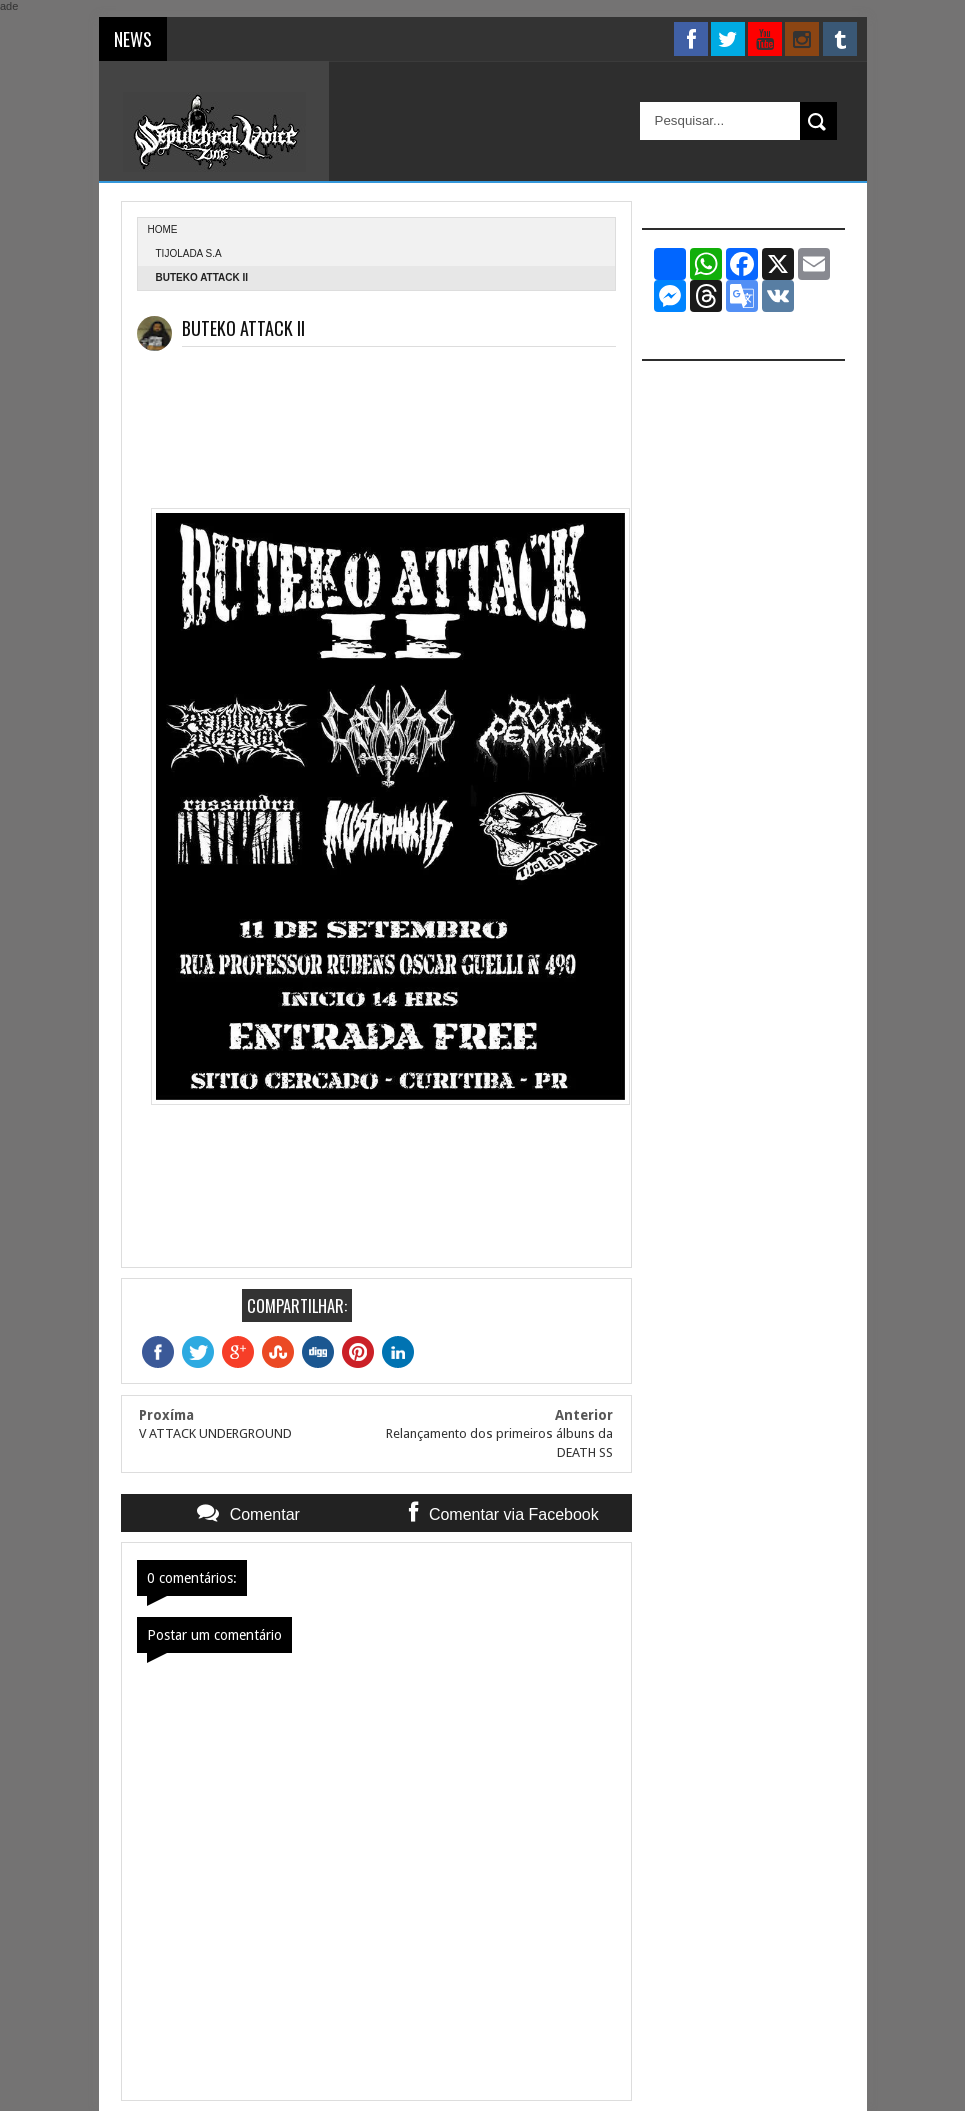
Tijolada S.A (189, 253)
